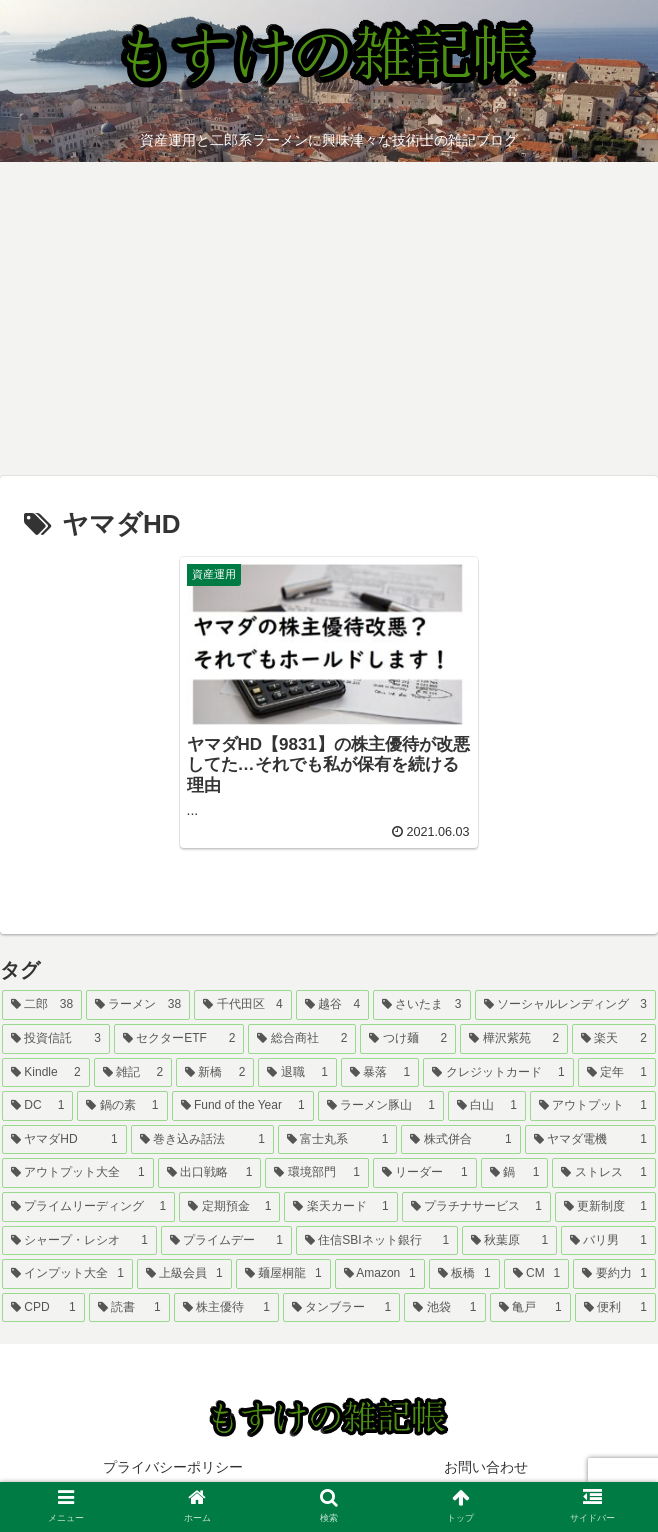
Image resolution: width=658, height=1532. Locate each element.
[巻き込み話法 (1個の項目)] (202, 1140)
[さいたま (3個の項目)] (421, 1005)
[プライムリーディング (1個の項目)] (88, 1207)
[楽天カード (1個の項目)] (340, 1207)
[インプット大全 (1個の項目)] (67, 1274)
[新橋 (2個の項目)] (215, 1073)
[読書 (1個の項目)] (129, 1308)
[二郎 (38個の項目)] (42, 1005)
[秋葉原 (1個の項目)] (509, 1241)
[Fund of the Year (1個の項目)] (243, 1106)
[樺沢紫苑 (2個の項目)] (514, 1039)
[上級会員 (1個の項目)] (184, 1274)
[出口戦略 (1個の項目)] (210, 1173)
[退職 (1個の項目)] (297, 1073)
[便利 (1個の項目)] (615, 1308)
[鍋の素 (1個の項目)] (122, 1106)
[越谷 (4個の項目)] (332, 1005)
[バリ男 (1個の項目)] (608, 1241)
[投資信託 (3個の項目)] (56, 1039)
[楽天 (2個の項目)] (614, 1039)
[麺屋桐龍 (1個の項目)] (283, 1274)
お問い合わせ (486, 1467)
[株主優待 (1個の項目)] (226, 1308)
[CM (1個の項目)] (537, 1274)
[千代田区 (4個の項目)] (242, 1005)
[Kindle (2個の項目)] (46, 1073)
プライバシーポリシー (173, 1467)
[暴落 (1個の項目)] (380, 1073)
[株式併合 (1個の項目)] (460, 1140)
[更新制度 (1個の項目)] (605, 1207)
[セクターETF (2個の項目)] (179, 1039)
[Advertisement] (329, 326)
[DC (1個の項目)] (37, 1106)
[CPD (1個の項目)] (43, 1308)
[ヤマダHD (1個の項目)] (64, 1140)
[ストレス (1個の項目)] (604, 1173)
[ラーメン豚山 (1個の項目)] (381, 1106)
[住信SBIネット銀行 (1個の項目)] (377, 1241)
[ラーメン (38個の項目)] (138, 1005)
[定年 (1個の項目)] (617, 1073)
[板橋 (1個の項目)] (464, 1274)
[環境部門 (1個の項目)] (317, 1173)
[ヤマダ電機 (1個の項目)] (590, 1140)
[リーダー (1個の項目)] (425, 1173)
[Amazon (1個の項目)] (380, 1274)
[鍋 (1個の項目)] (515, 1173)
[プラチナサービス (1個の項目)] (476, 1207)
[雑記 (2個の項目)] (133, 1073)
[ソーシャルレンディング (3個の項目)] (565, 1005)
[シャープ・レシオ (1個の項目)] (79, 1241)
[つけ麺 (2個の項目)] (408, 1039)
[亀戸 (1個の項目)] (530, 1308)
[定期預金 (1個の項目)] (229, 1207)
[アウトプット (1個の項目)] (593, 1106)
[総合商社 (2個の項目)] (302, 1039)
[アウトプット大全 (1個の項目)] (78, 1173)
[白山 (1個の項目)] (487, 1106)
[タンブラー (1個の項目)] (341, 1308)
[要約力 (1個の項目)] (614, 1274)
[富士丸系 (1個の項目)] (337, 1140)
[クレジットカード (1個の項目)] (498, 1073)
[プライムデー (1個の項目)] (226, 1241)
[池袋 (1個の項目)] (444, 1308)
